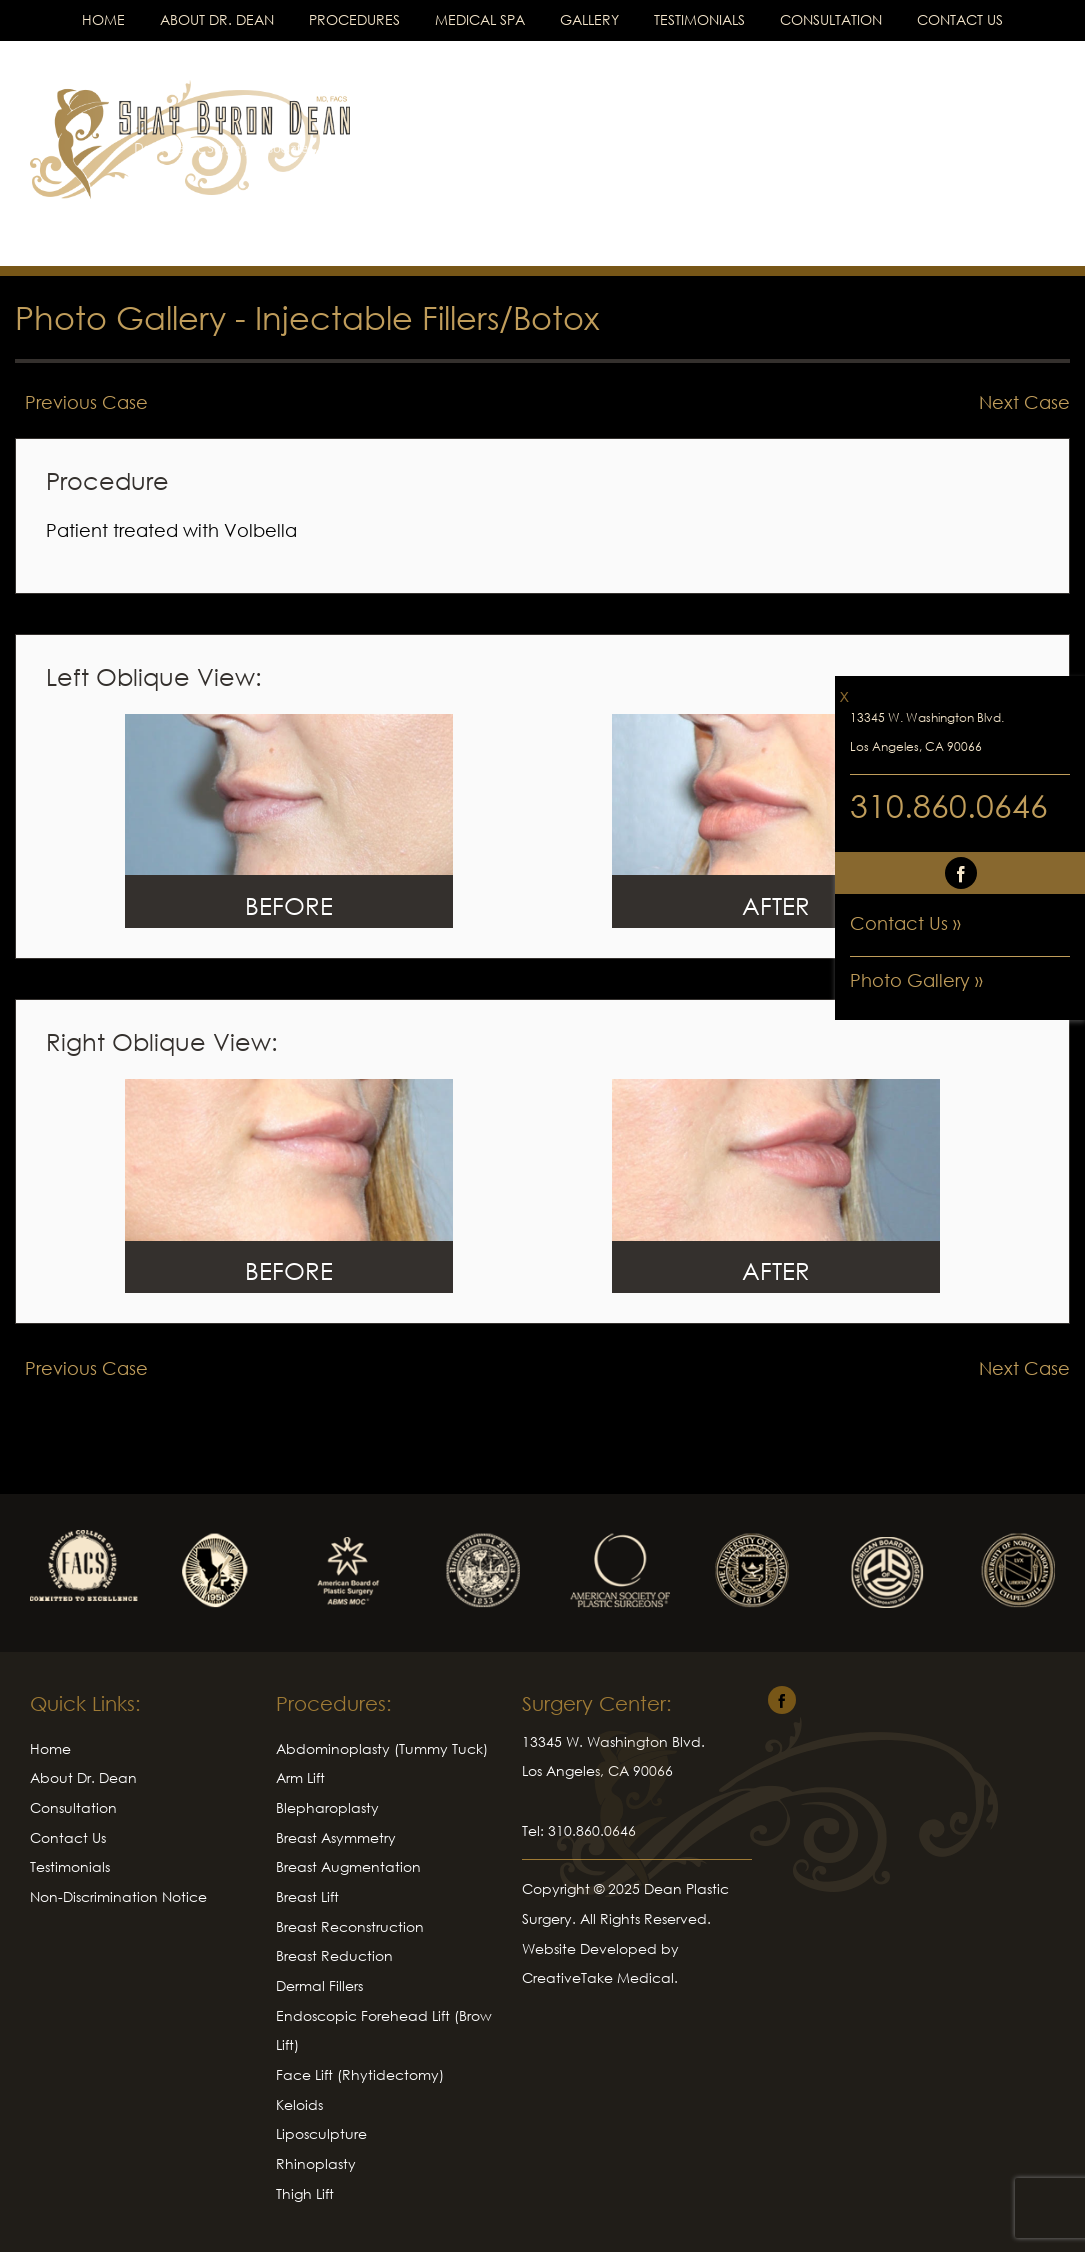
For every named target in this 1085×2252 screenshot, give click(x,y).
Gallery (589, 19)
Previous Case (86, 402)
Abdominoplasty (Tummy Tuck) (382, 1748)
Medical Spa (480, 19)
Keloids (299, 2104)
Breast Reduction (334, 1955)
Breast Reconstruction (350, 1926)
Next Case (1024, 402)
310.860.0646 (949, 805)
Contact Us (960, 19)
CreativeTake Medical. (600, 1977)
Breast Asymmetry (336, 1837)
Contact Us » (905, 923)
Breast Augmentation (348, 1866)
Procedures (354, 19)
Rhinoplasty (316, 2163)
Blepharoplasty (327, 1807)
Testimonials (699, 19)
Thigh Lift (305, 2193)
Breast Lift (307, 1896)
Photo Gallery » (916, 980)
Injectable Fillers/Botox (427, 317)
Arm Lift (300, 1777)
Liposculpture (321, 2133)
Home (103, 19)
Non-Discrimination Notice (118, 1896)
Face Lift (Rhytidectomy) (360, 2074)
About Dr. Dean (217, 19)
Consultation (831, 19)
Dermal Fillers (319, 1985)
